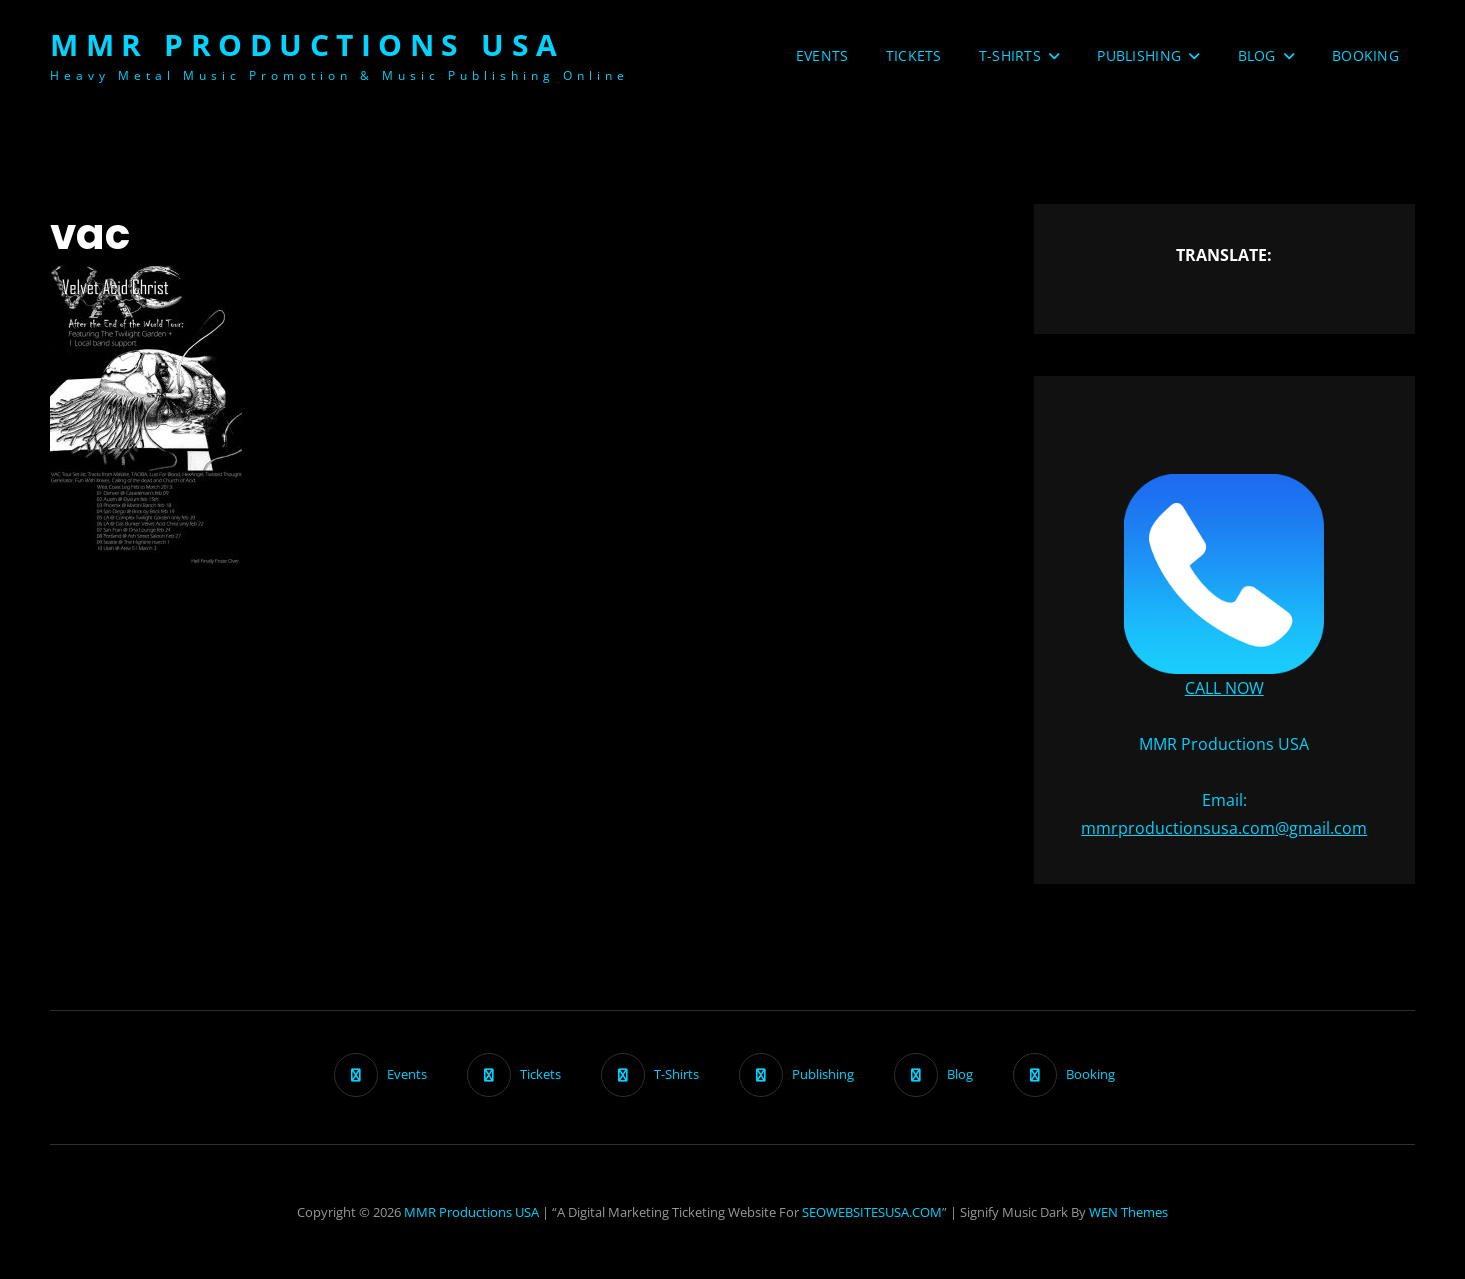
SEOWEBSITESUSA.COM (872, 1212)
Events (822, 55)
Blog (1257, 55)
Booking (1365, 55)
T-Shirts (1010, 55)
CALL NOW (1224, 688)
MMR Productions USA (307, 44)
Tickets (914, 55)
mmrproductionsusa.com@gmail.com (1224, 828)
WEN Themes (1128, 1212)
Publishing (1139, 55)
